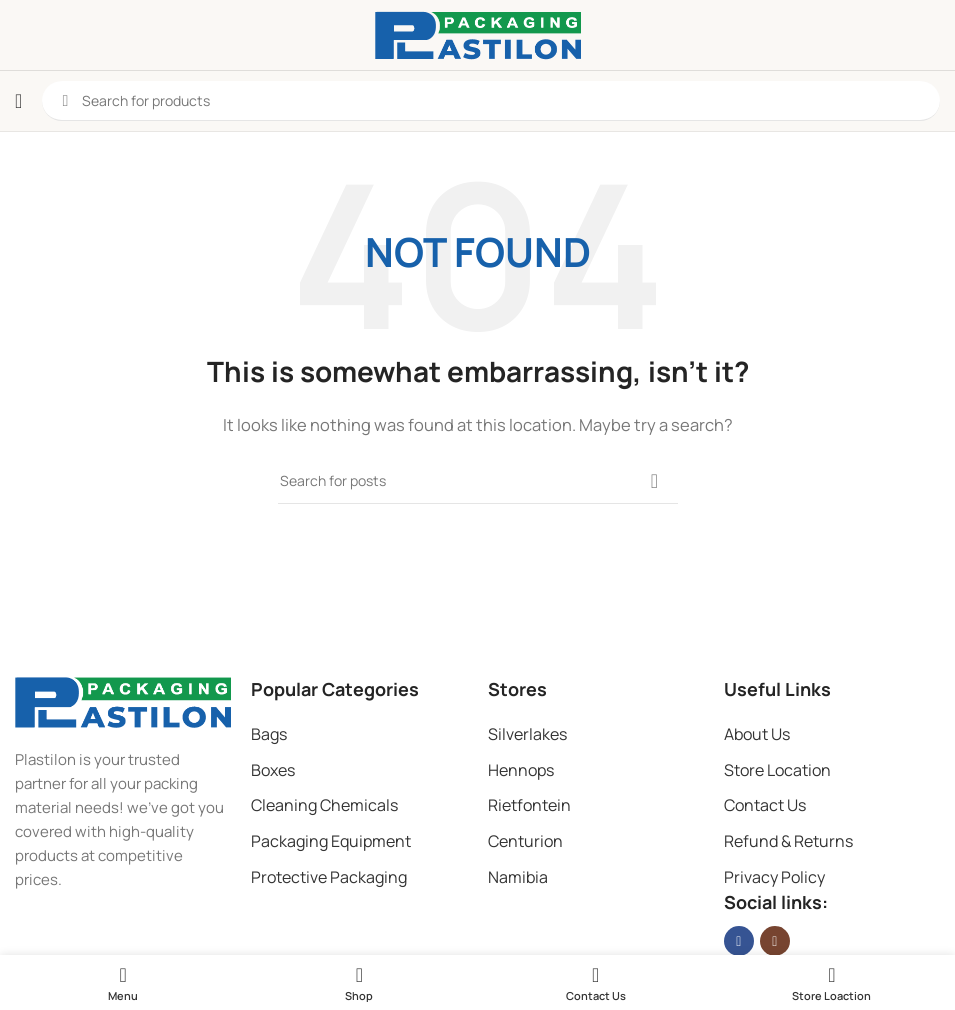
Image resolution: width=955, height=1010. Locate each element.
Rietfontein (529, 805)
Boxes (273, 770)
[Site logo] (478, 33)
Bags (269, 734)
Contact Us (765, 805)
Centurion (525, 841)
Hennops (521, 770)
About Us (757, 734)
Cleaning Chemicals (324, 805)
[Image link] (123, 700)
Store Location (777, 770)
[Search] (478, 481)
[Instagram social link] (775, 941)
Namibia (518, 877)
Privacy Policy (774, 877)
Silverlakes (527, 734)
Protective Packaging (329, 877)
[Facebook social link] (739, 941)
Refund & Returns (788, 841)
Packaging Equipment (331, 841)
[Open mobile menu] (18, 101)
